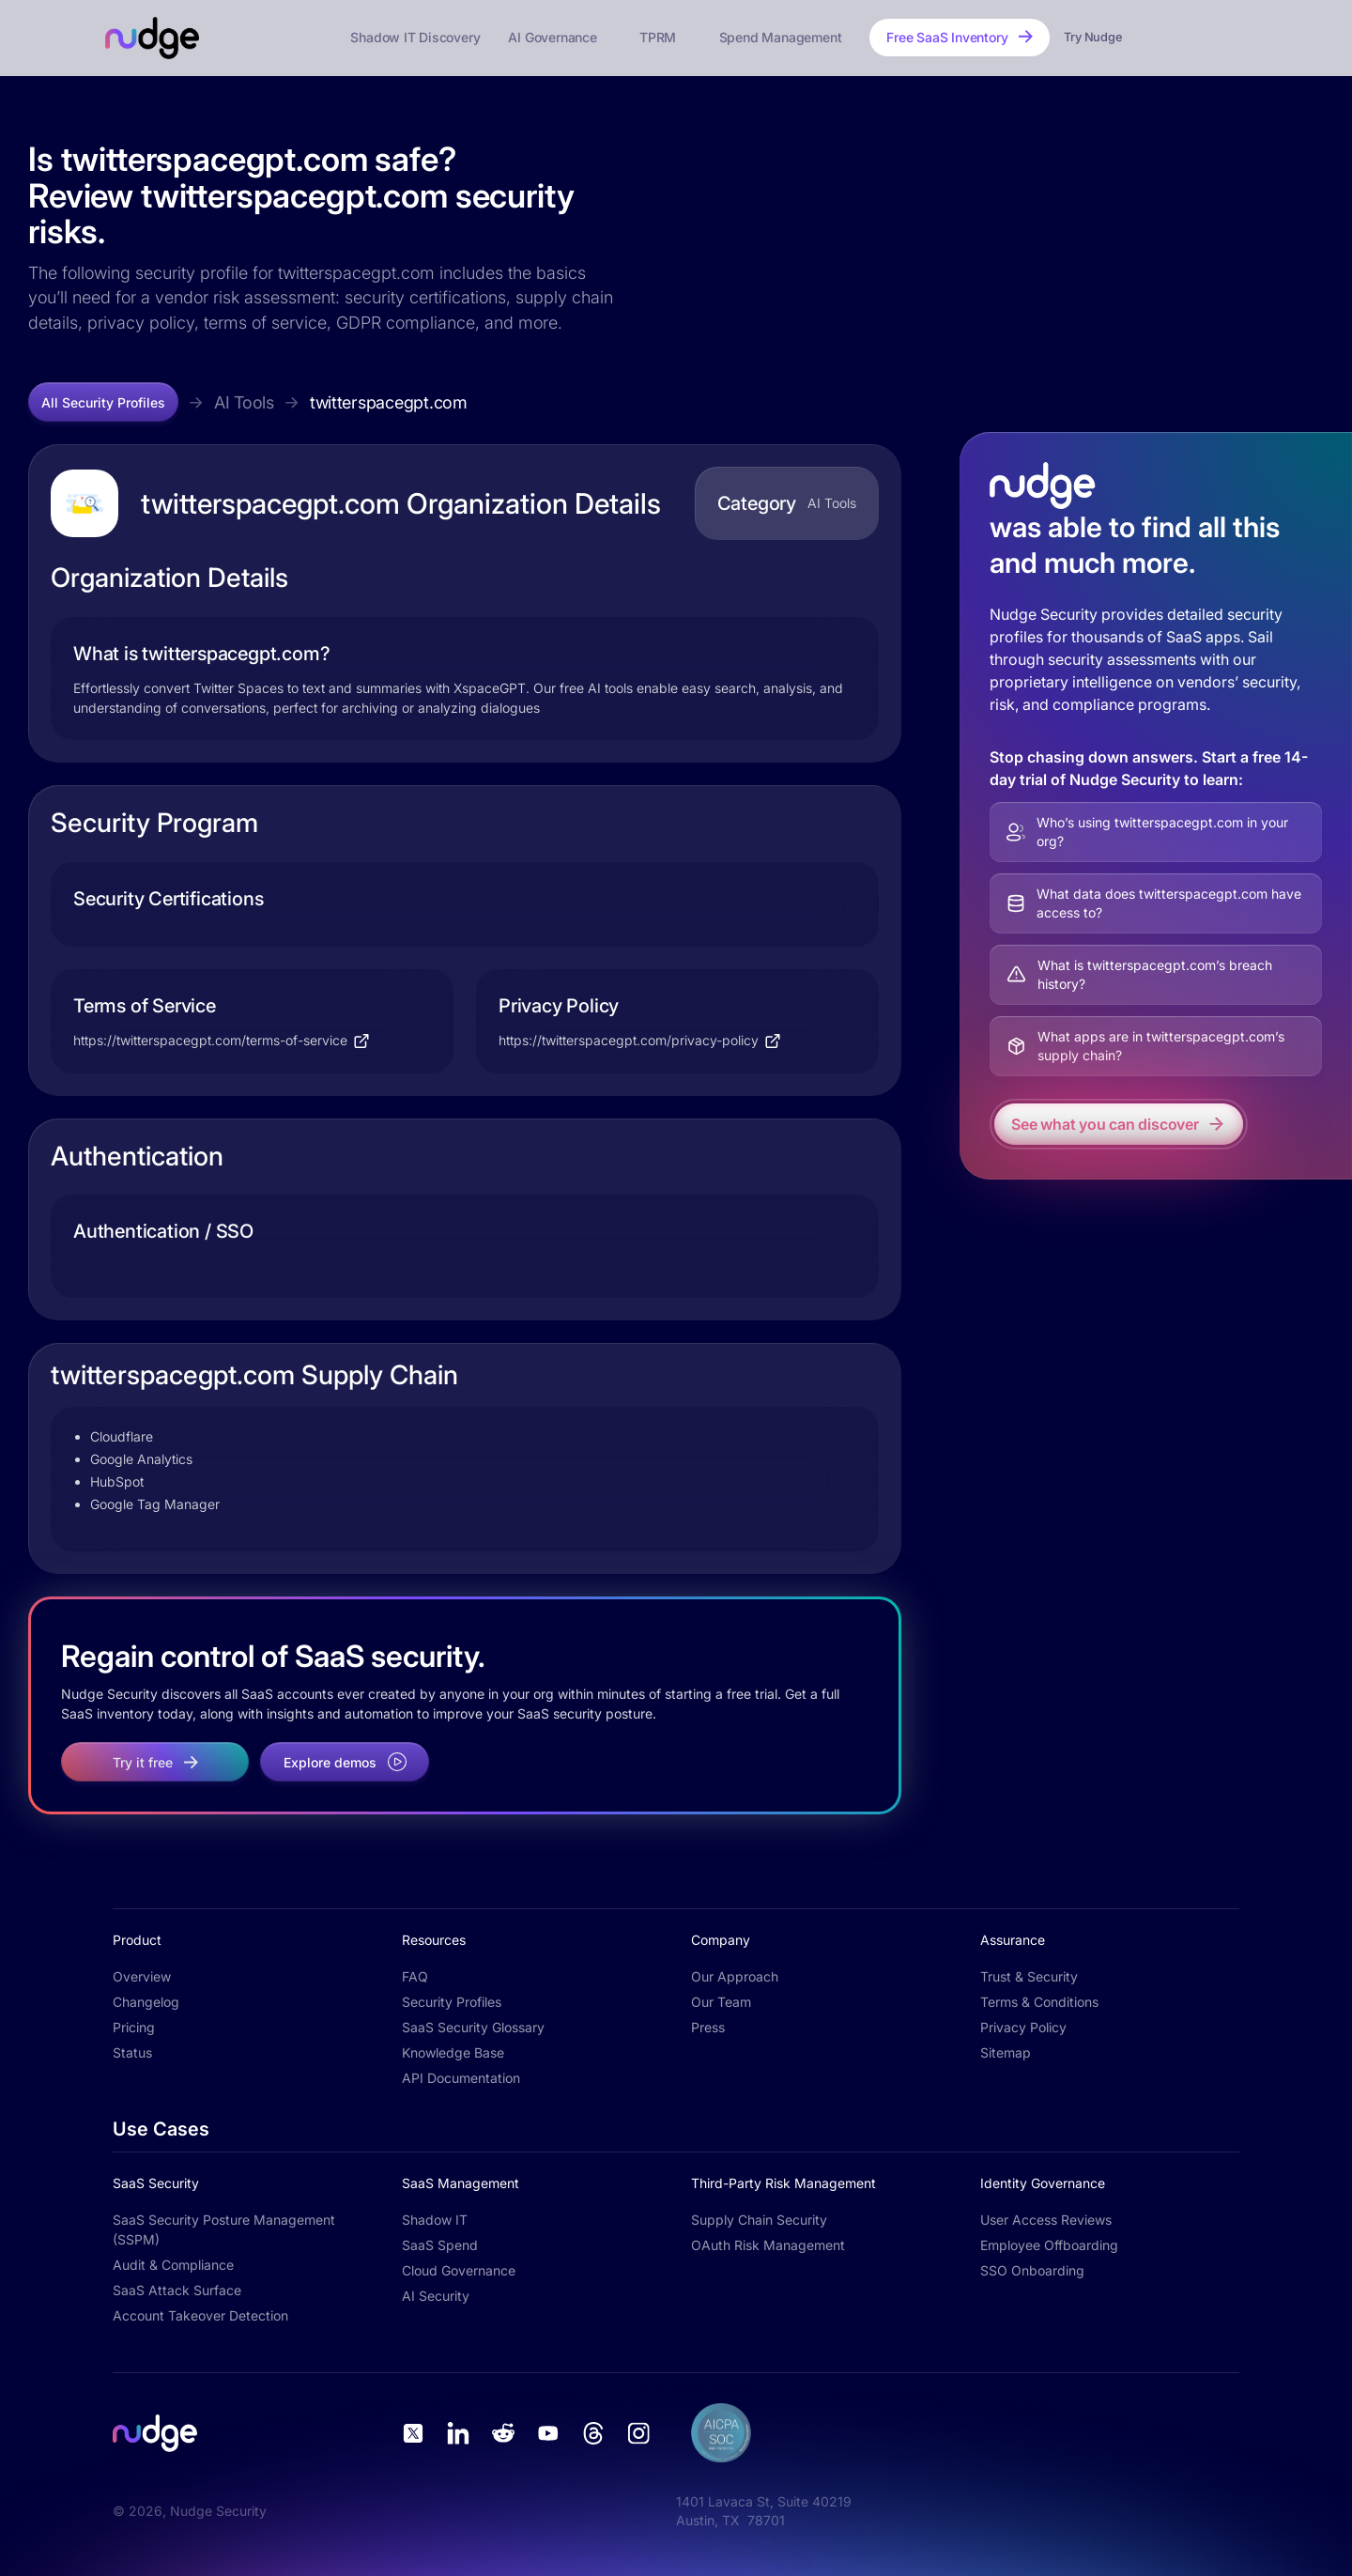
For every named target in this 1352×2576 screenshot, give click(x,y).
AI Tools (244, 402)
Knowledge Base (453, 2052)
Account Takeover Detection (200, 2315)
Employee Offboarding (1049, 2245)
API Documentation (461, 2078)
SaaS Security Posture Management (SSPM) (224, 2229)
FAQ (415, 1976)
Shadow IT (435, 2220)
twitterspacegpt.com (389, 402)
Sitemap (1005, 2052)
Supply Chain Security (759, 2220)
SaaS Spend (440, 2245)
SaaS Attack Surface (177, 2290)
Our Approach (734, 1976)
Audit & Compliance (173, 2265)
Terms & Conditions (1039, 2002)
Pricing (134, 2027)
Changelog (146, 2002)
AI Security (435, 2296)
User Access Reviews (1046, 2220)
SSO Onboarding (1032, 2270)
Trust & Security (1029, 1976)
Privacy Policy (1023, 2027)
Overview (142, 1976)
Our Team (721, 2002)
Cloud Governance (458, 2270)
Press (708, 2027)
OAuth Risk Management (768, 2245)
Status (132, 2052)
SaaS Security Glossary (473, 2027)
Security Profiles (451, 2002)
